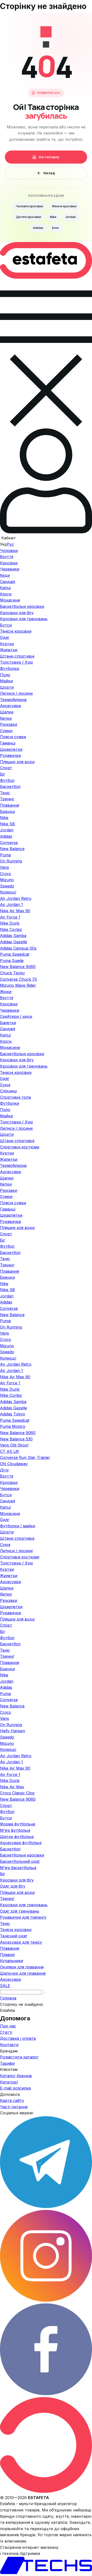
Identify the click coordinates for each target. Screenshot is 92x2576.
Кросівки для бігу (17, 612)
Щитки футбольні (17, 1836)
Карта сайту (12, 2100)
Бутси (6, 625)
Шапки (6, 712)
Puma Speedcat (14, 954)
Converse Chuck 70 (18, 979)
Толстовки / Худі (16, 662)
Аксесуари (10, 705)
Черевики (9, 569)
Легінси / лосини (16, 693)
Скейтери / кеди (16, 1016)
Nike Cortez (11, 929)
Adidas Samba (13, 935)
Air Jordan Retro (15, 898)
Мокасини (10, 600)
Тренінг (7, 798)
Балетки (8, 1022)
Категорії (9, 2082)
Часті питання (14, 2106)
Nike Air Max (12, 1786)
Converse (9, 842)
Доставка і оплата (18, 2038)
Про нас (8, 2026)
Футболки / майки (17, 1525)
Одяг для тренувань (19, 1911)
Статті (6, 2032)
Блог (55, 228)
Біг (2, 774)
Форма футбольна (17, 1824)
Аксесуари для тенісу (21, 1942)
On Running (11, 861)
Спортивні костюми (19, 1147)
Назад (46, 173)
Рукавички (10, 755)
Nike (53, 217)
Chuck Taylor (12, 972)
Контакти (9, 2044)
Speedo (7, 886)
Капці (5, 587)
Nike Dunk (9, 923)
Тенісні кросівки (15, 631)
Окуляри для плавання (22, 1967)
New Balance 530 (16, 1439)
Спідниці (8, 1090)
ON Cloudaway (14, 1463)
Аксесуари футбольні (20, 1842)
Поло (5, 674)
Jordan (70, 217)
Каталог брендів (16, 2075)
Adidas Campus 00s (18, 948)
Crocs (5, 873)
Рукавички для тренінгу (23, 1917)
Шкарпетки (11, 749)
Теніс (5, 792)
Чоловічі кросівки (29, 206)
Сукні (5, 1084)
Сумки (6, 730)
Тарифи (7, 2063)
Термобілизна (13, 699)
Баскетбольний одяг (20, 1861)
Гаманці (7, 743)
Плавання (9, 805)
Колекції (8, 892)
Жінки (5, 991)
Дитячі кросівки (28, 217)
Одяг (4, 637)
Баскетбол (10, 786)
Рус (10, 544)
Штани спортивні (17, 656)
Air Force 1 (10, 917)
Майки (6, 680)
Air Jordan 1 (11, 904)
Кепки (6, 718)
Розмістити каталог (19, 2057)
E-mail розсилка (15, 2088)
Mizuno (7, 879)
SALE (5, 1985)
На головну (45, 157)
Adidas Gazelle (13, 941)
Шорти (7, 687)
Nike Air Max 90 (15, 910)
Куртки (7, 643)
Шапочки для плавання (23, 1973)
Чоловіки (9, 550)
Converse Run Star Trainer (25, 1457)
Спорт (6, 767)
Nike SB (7, 823)
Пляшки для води (17, 761)
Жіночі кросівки (64, 206)
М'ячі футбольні (15, 1830)
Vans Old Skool (14, 1445)
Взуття (6, 556)
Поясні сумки (13, 736)
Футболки (9, 668)
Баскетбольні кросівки (22, 606)
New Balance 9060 (18, 966)
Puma (5, 855)
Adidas (38, 228)
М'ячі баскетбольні (18, 1867)
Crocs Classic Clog (17, 1792)
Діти (4, 1470)
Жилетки (8, 649)
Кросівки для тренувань (23, 618)
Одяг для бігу (12, 1886)
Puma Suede (12, 960)
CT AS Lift (9, 1451)
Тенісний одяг (13, 1935)
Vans (4, 867)
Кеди (5, 575)
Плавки (7, 1954)
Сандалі (7, 581)
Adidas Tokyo (12, 1414)
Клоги (5, 594)
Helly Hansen (12, 1730)
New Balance (12, 848)
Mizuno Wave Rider (18, 985)
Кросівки (9, 562)
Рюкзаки (8, 724)
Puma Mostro (12, 1426)
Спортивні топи (15, 1097)
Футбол (7, 780)
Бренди (7, 811)
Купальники (11, 1960)
